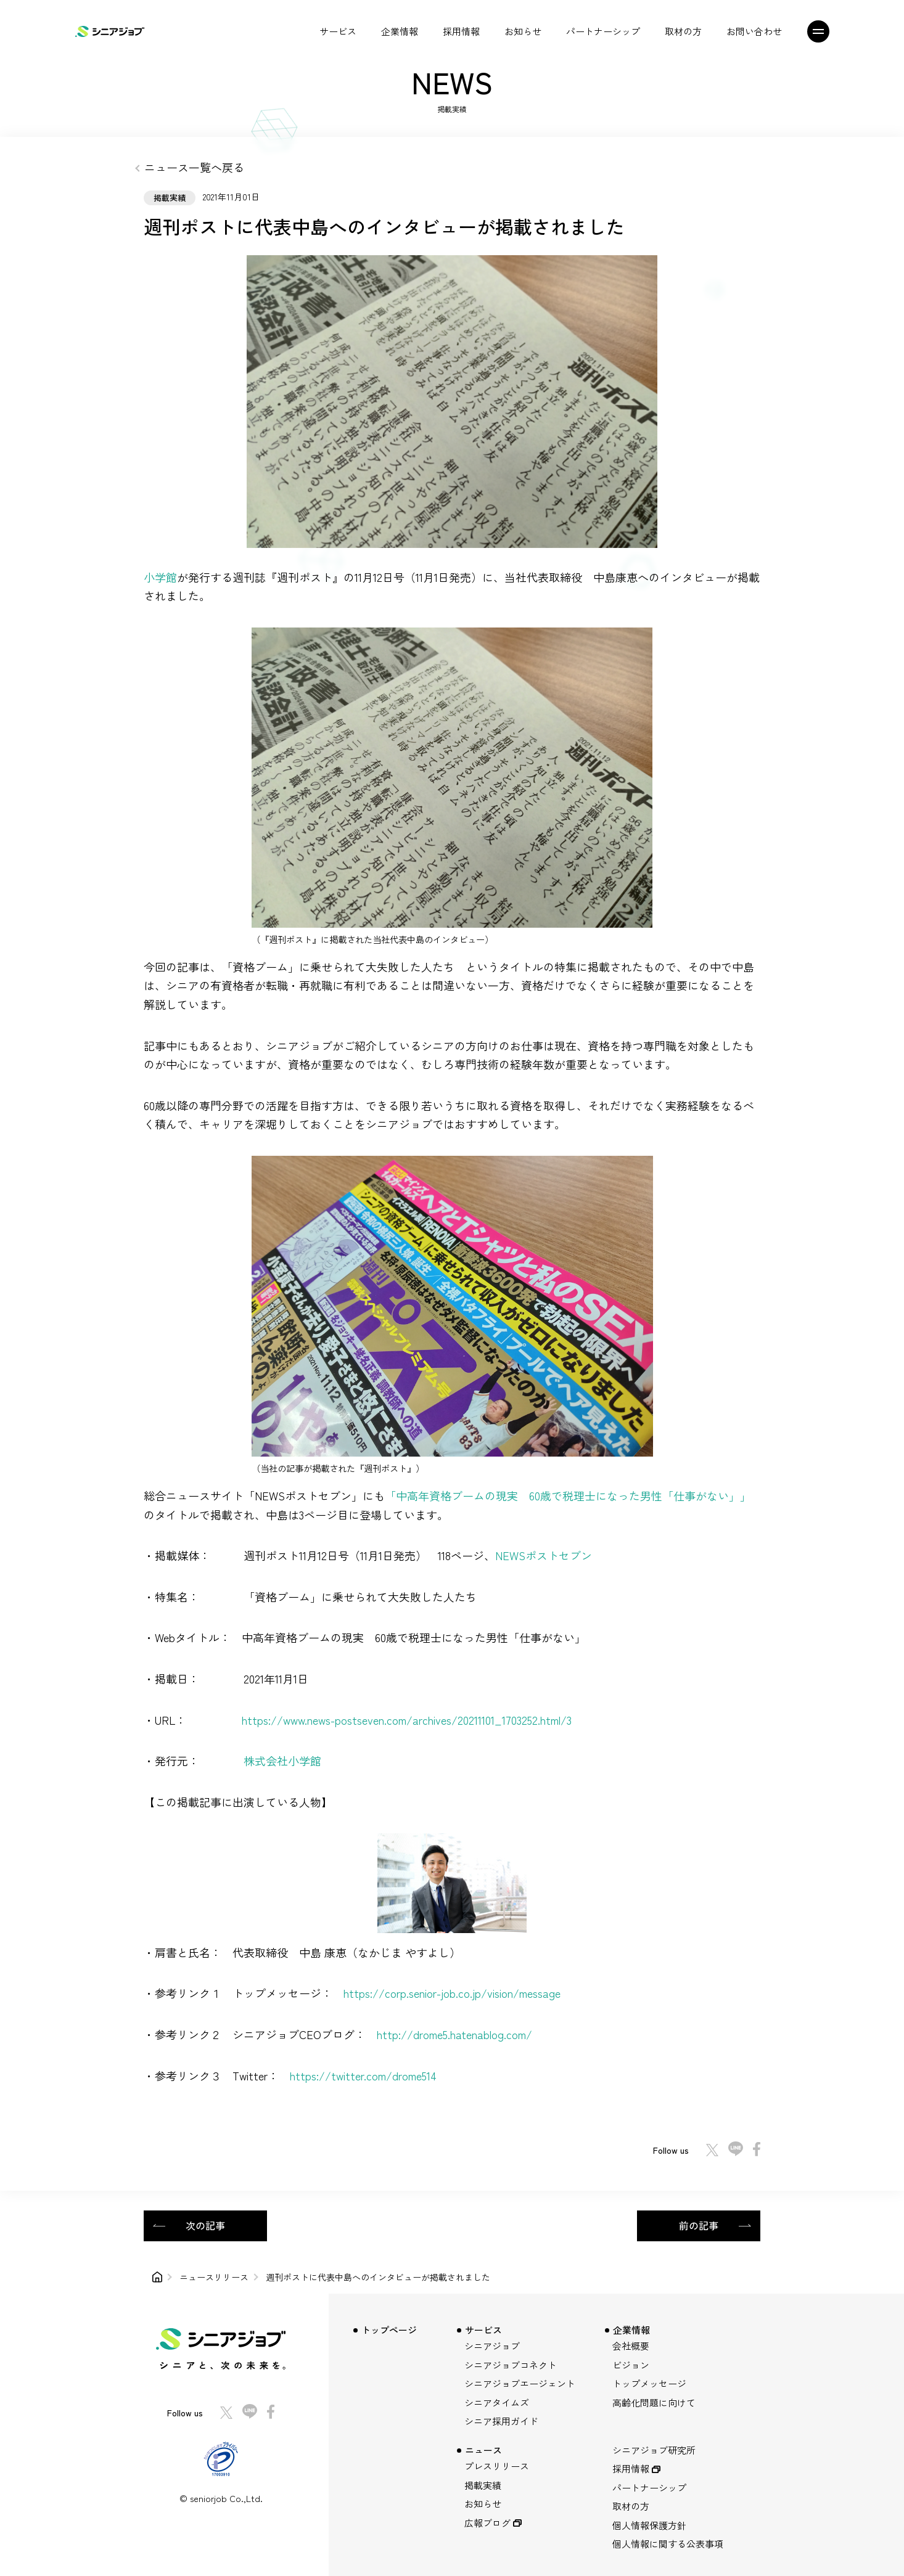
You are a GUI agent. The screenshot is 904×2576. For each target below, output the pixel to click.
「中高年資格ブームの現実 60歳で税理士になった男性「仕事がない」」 (568, 1495)
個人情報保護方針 (649, 2525)
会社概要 (630, 2345)
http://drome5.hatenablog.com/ (454, 2034)
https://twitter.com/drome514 (363, 2075)
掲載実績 (482, 2485)
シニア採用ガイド (501, 2420)
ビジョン (630, 2364)
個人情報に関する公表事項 (667, 2543)
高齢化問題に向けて (654, 2402)
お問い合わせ (754, 31)
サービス (337, 31)
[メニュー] (824, 31)
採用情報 (461, 31)
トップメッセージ (649, 2383)
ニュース (483, 2449)
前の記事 (698, 2225)
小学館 (160, 577)
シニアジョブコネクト (510, 2364)
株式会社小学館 (282, 1760)
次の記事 (205, 2225)
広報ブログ (487, 2522)
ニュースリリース (214, 2277)
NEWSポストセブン (543, 1555)
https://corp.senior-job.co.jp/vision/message (452, 1993)
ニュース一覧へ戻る (194, 167)
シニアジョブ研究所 (654, 2449)
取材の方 (683, 31)
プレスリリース (496, 2465)
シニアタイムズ (496, 2402)
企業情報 (399, 31)
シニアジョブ (492, 2345)
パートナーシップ (603, 31)
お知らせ (522, 31)
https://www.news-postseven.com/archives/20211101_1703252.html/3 (407, 1720)
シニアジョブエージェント (519, 2383)
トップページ (389, 2329)
